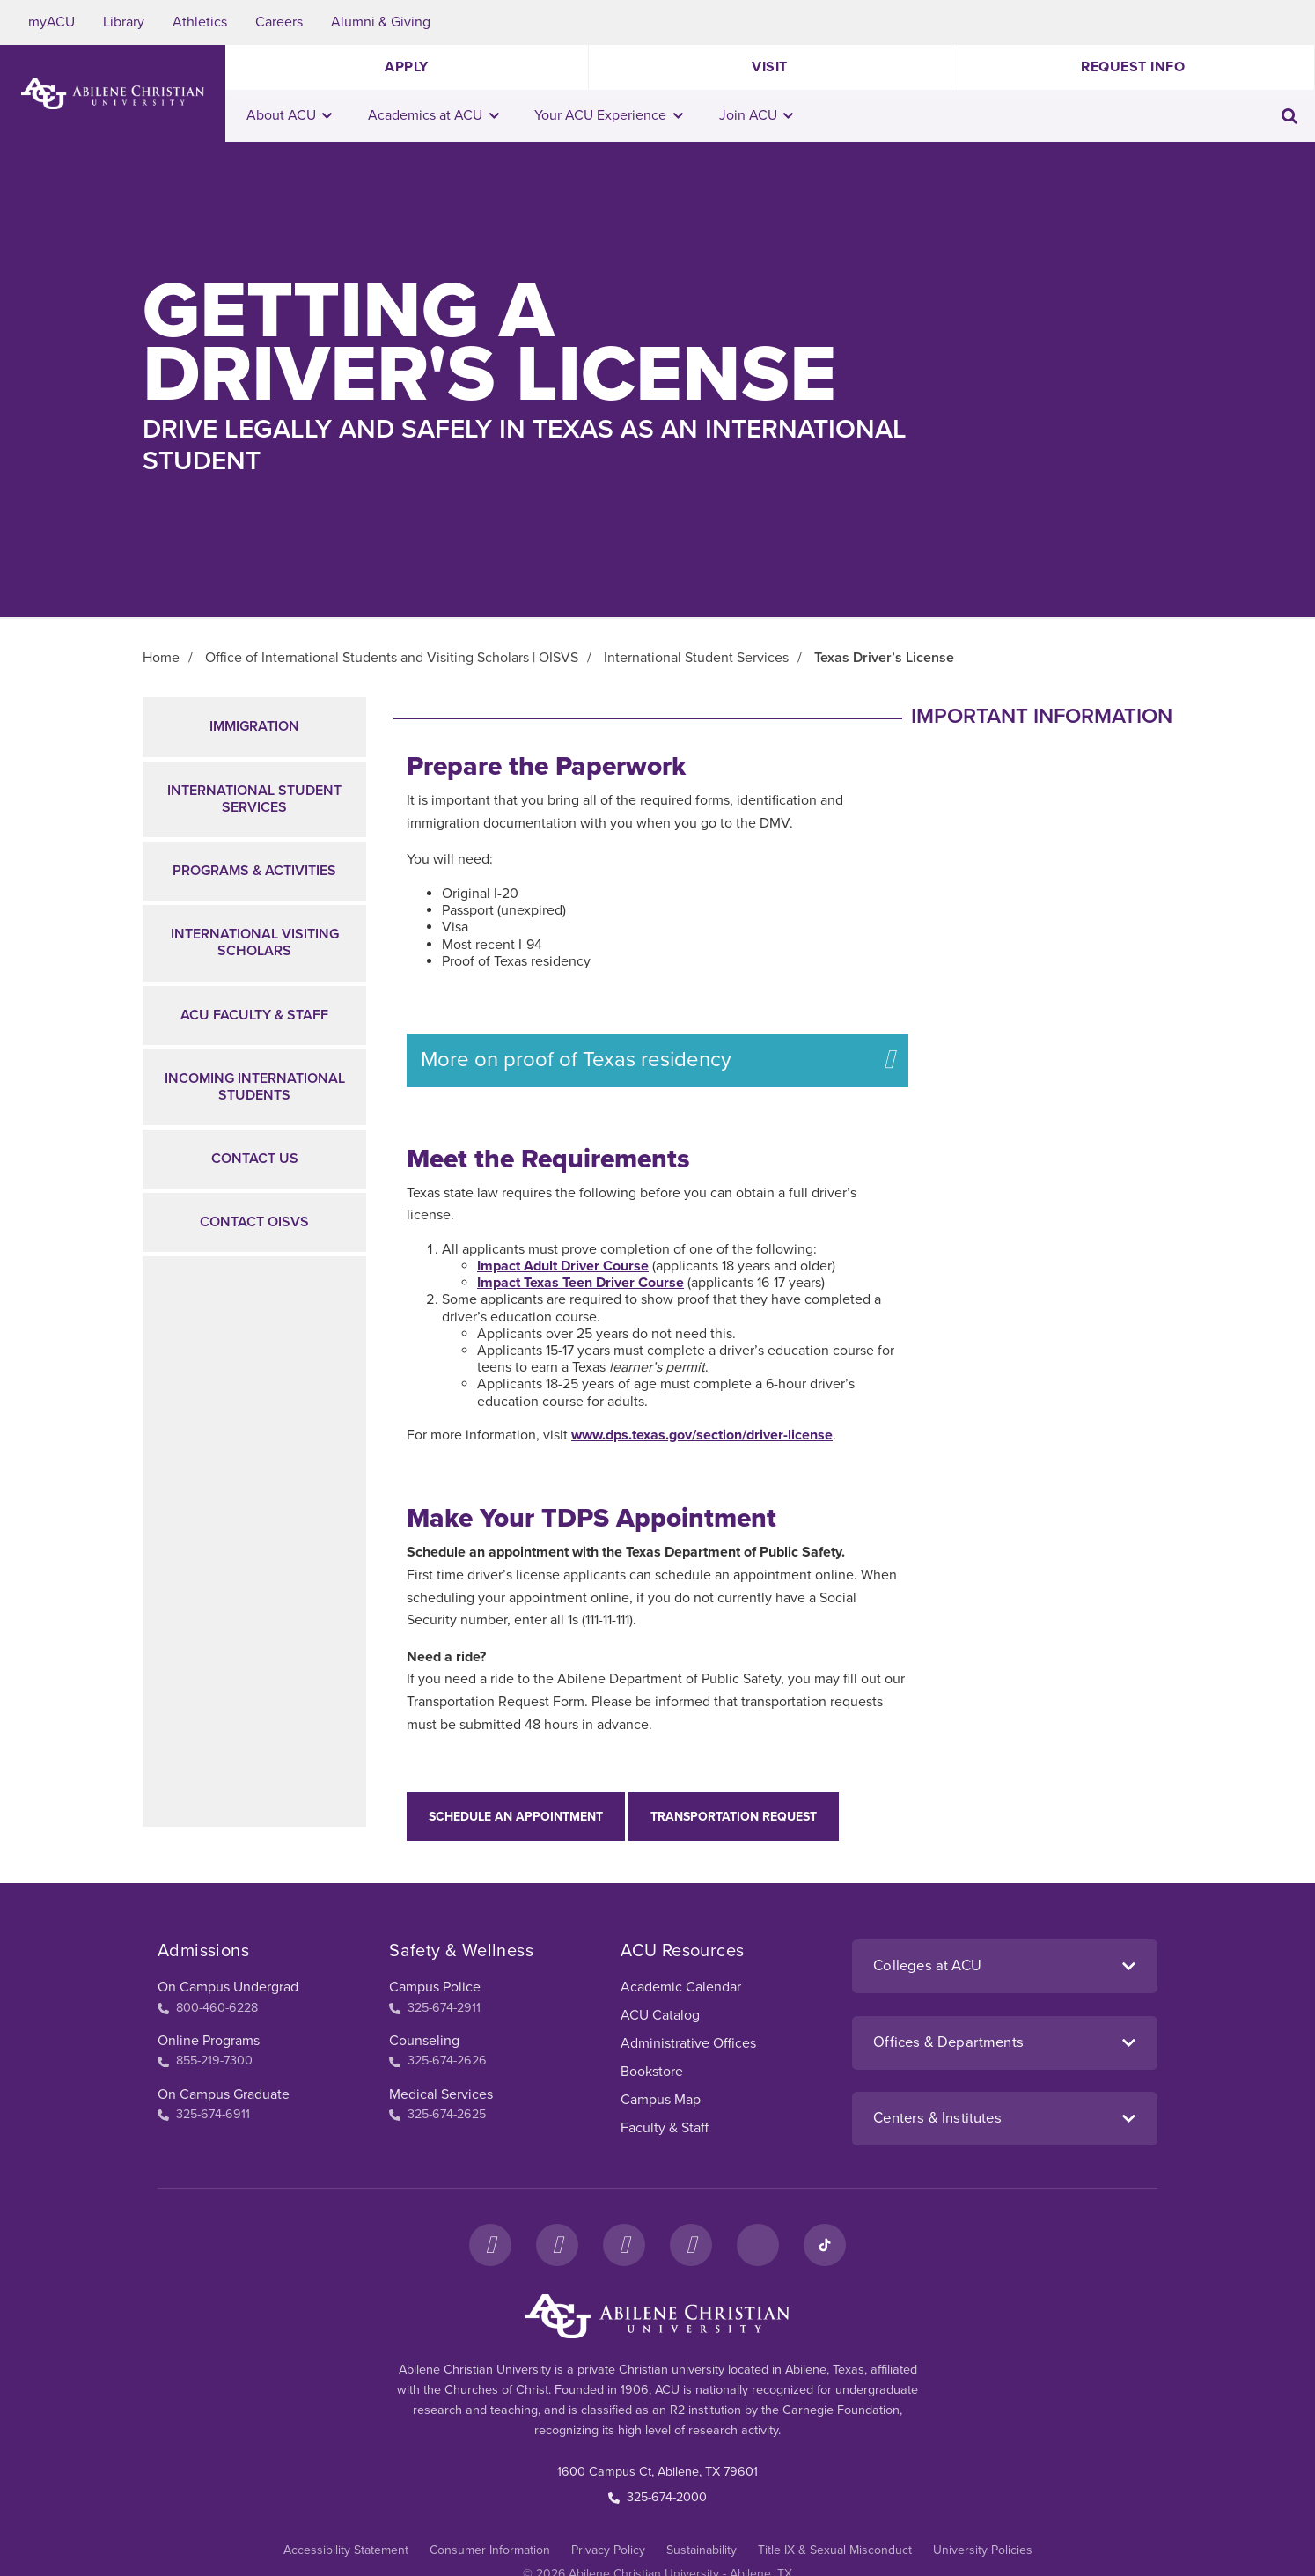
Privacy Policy (608, 2550)
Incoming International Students (255, 1087)
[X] (624, 2245)
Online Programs (209, 2041)
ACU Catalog (660, 2015)
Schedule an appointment (516, 1816)
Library (123, 22)
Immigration (254, 726)
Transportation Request (733, 1816)
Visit (770, 67)
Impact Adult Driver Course (563, 1266)
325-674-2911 (435, 2007)
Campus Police (435, 1987)
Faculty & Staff (665, 2128)
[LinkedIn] (758, 2245)
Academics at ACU (433, 115)
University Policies (982, 2550)
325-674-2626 (438, 2060)
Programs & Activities (254, 871)
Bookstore (652, 2071)
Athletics (200, 22)
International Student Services (254, 799)
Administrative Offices (688, 2043)
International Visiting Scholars (255, 942)
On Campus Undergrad (228, 1987)
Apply (407, 67)
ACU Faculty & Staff (254, 1015)
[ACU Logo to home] (112, 93)
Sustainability (701, 2550)
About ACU (289, 115)
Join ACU (756, 115)
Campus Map (661, 2100)
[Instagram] (557, 2245)
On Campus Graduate (224, 2094)
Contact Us (254, 1158)
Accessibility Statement (345, 2550)
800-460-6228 (208, 2007)
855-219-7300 (205, 2060)
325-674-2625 (437, 2114)
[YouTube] (691, 2245)
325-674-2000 (657, 2497)
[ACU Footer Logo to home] (657, 2316)
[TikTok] (825, 2245)
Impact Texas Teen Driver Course (580, 1283)
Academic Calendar (681, 1987)
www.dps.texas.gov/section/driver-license (702, 1435)
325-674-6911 (204, 2114)
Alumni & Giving (380, 22)
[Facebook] (490, 2245)
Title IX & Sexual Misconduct (835, 2550)
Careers (279, 22)
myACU (51, 22)
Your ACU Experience (608, 115)
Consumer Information (490, 2550)
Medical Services (441, 2094)
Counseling (424, 2041)
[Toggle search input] (1289, 116)
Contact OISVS (254, 1222)
